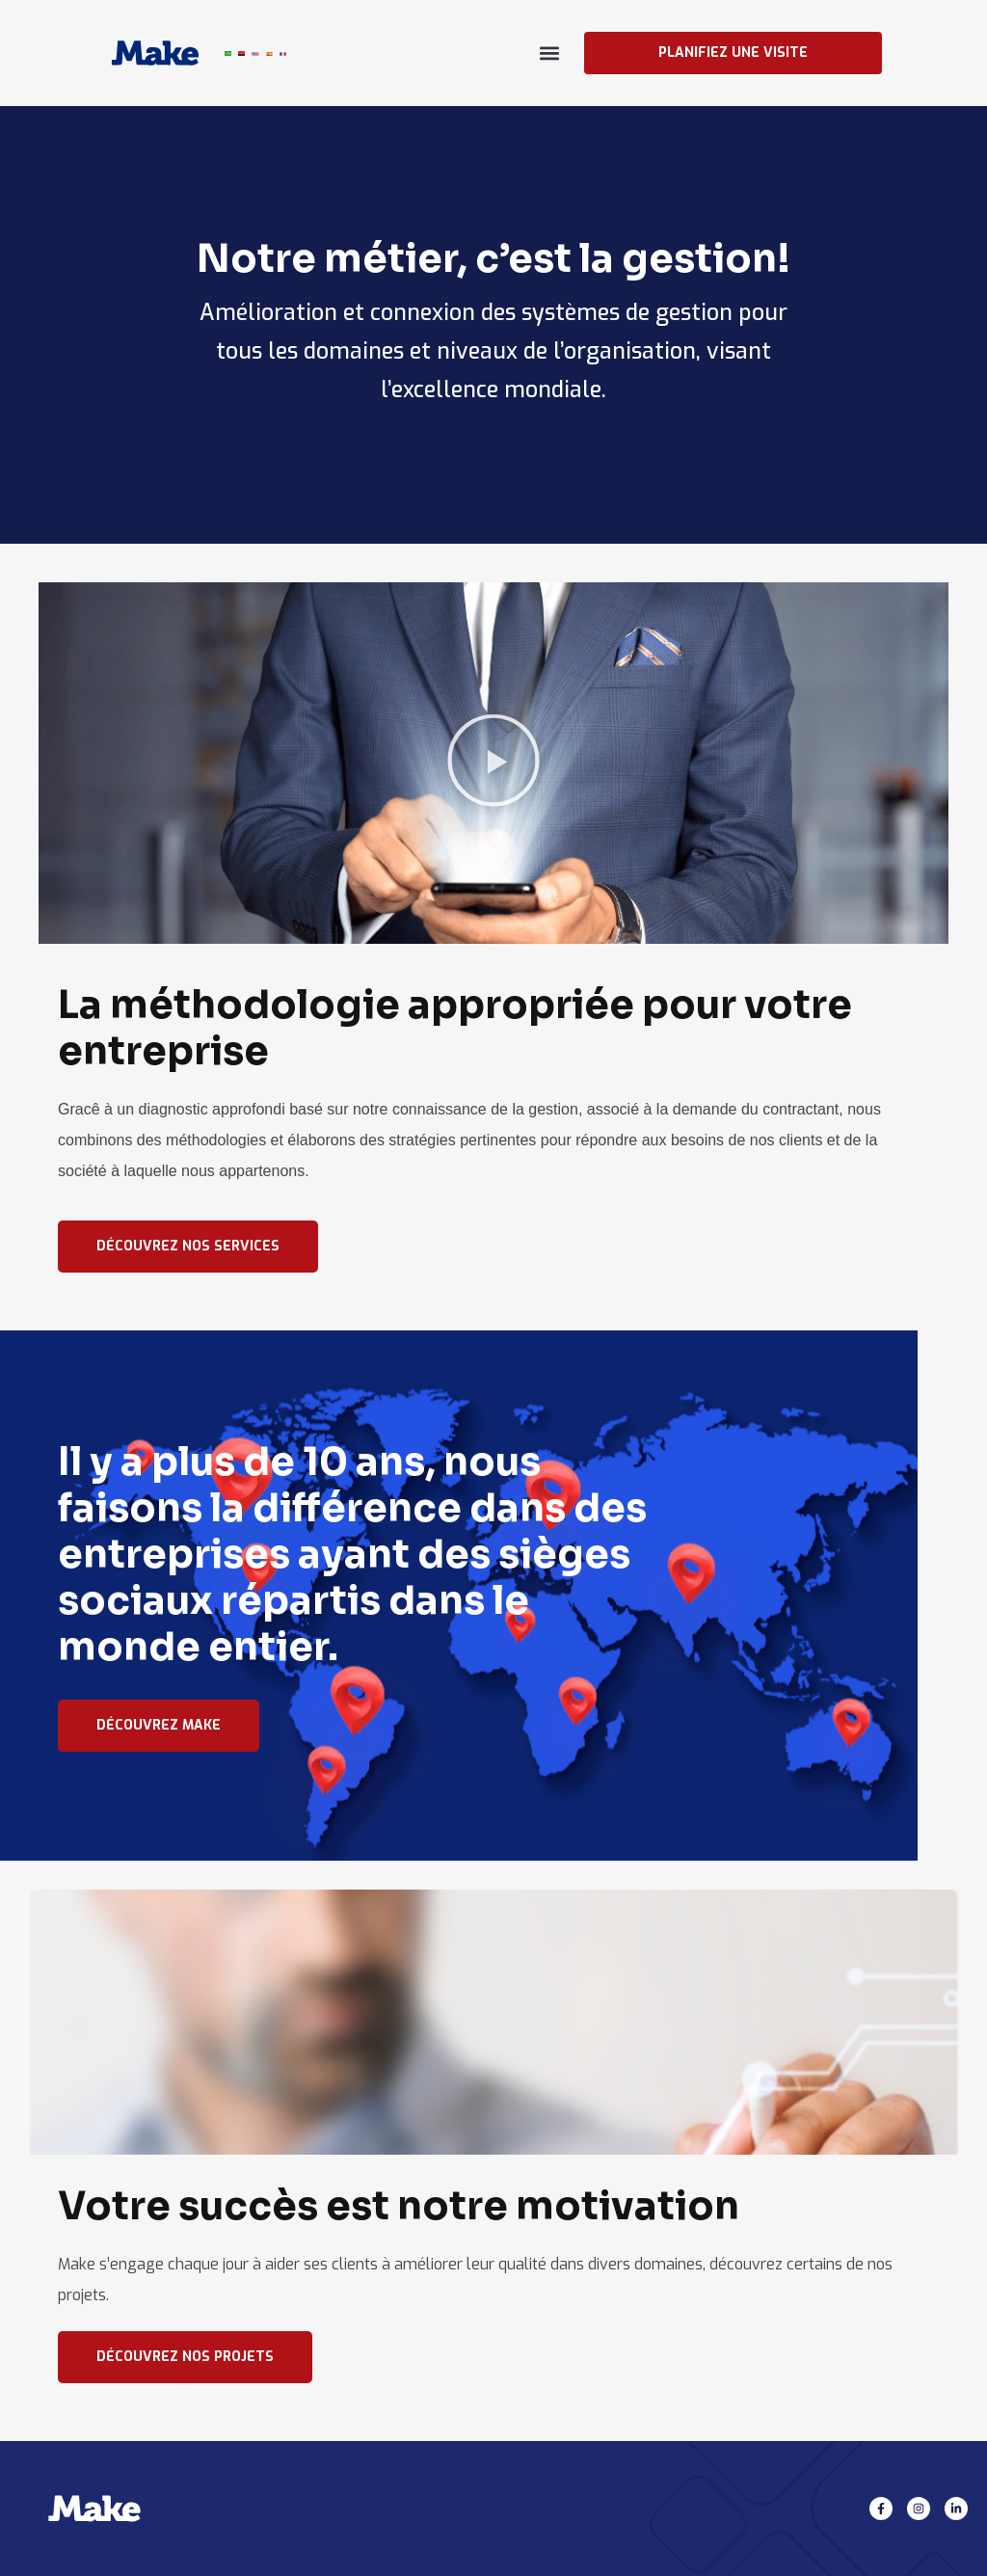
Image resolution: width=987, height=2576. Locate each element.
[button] (566, 53)
